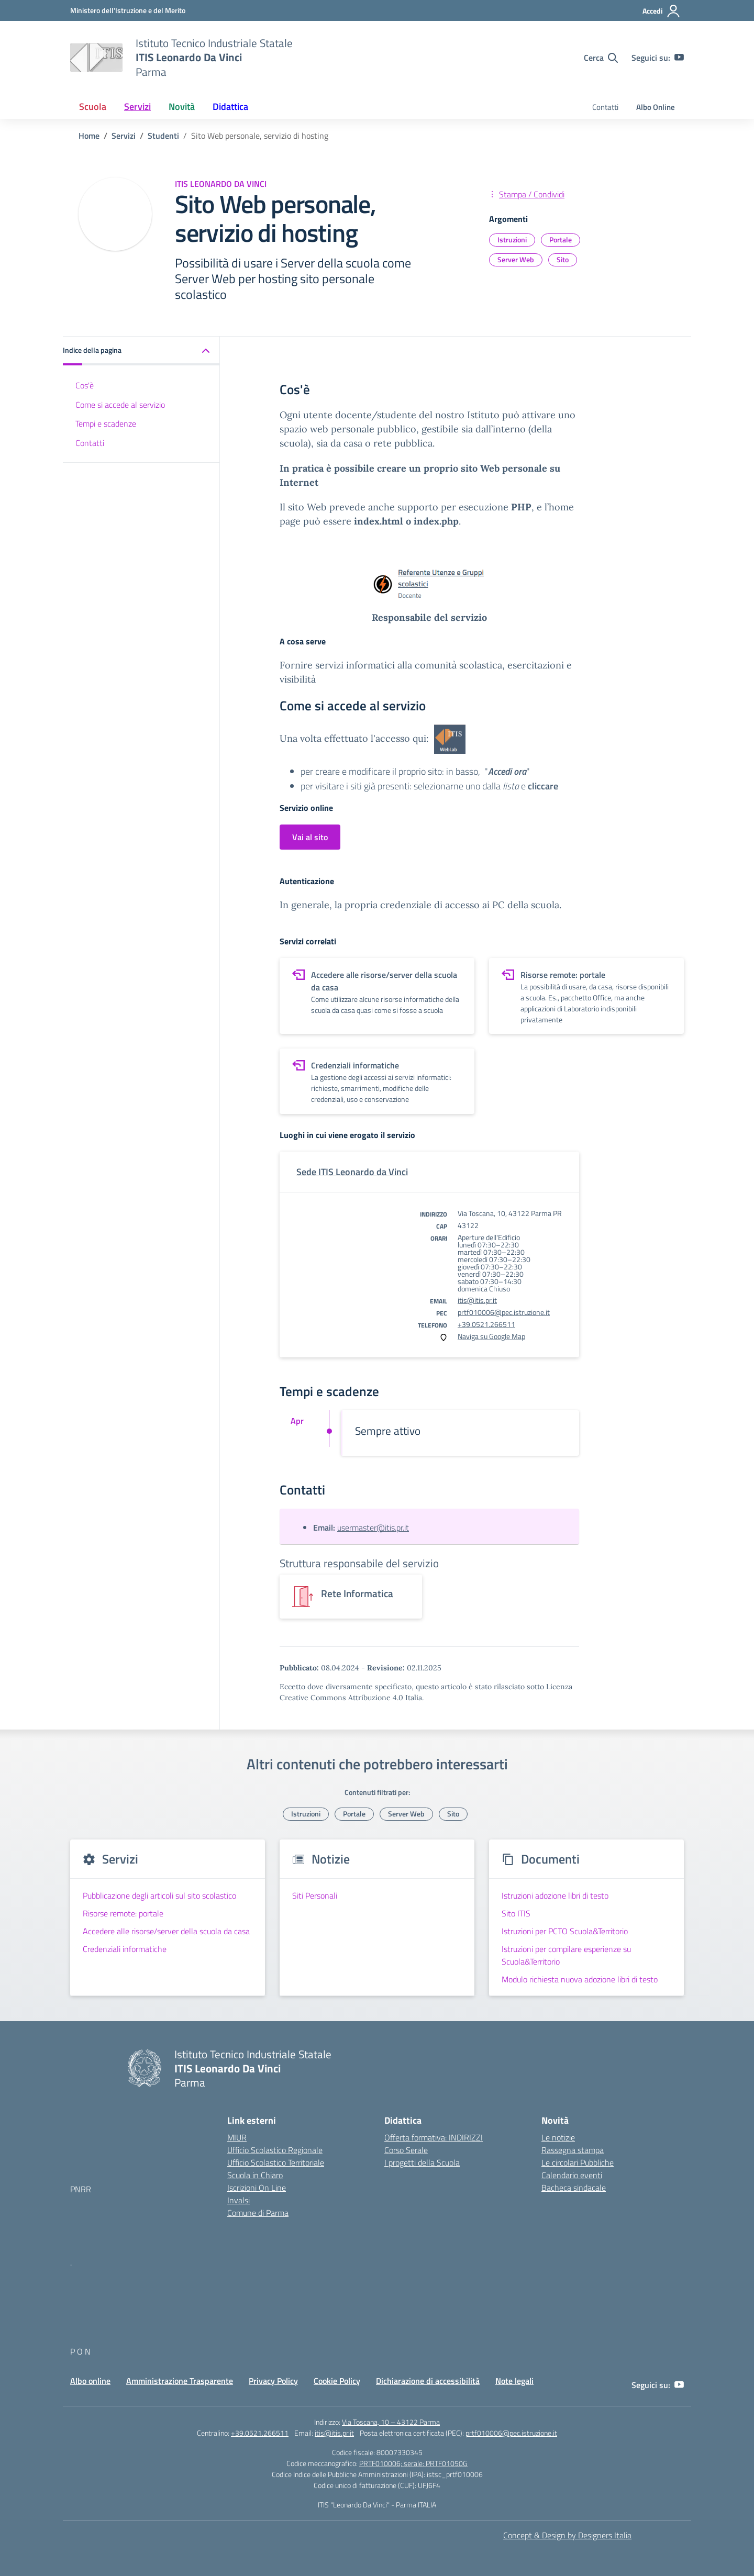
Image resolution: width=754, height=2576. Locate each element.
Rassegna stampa (572, 2150)
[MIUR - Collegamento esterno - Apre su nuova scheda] (127, 10)
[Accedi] (661, 11)
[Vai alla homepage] (96, 57)
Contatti (605, 107)
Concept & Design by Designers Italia (567, 2535)
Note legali (514, 2380)
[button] (141, 351)
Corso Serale (406, 2150)
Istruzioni (512, 239)
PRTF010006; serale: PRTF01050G (413, 2463)
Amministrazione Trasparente (179, 2380)
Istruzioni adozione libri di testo (555, 1895)
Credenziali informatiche (125, 1949)
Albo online (90, 2380)
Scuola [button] (92, 106)
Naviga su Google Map (491, 1336)
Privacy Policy (273, 2380)
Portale (560, 239)
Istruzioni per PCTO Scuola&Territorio (565, 1931)
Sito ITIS (516, 1913)
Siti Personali (314, 1895)
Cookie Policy (337, 2380)
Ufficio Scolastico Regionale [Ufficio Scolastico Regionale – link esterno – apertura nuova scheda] (275, 2150)
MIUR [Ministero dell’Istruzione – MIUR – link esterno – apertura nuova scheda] (237, 2137)
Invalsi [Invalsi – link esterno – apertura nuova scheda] (238, 2200)
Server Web (515, 259)
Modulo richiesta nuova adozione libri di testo (580, 1979)
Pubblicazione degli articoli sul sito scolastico (159, 1895)
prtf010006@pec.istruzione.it (504, 1312)
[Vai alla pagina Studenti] (163, 135)
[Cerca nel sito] (601, 57)
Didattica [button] (230, 106)
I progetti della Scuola (422, 2162)
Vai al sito (310, 837)
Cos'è (84, 385)
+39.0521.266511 (486, 1324)
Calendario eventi (571, 2175)
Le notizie (558, 2137)
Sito (563, 259)
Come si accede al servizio (120, 404)
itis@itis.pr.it (477, 1300)
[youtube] (679, 57)
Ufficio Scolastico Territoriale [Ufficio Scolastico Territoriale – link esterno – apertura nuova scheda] (275, 2162)
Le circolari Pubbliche (577, 2162)
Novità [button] (182, 106)
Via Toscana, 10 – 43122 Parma (391, 2421)
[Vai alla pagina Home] (89, 135)
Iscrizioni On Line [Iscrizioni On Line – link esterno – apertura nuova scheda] (256, 2187)
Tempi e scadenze (105, 423)
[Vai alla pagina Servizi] (124, 135)
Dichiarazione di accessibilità (428, 2380)
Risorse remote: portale (123, 1913)
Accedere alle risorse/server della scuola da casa (166, 1931)
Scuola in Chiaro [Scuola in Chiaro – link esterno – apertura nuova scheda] (255, 2175)
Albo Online (655, 107)
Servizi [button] (137, 106)
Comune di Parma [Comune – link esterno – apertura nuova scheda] (258, 2212)
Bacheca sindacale (573, 2187)
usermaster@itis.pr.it (373, 1527)
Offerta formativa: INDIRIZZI (433, 2137)
